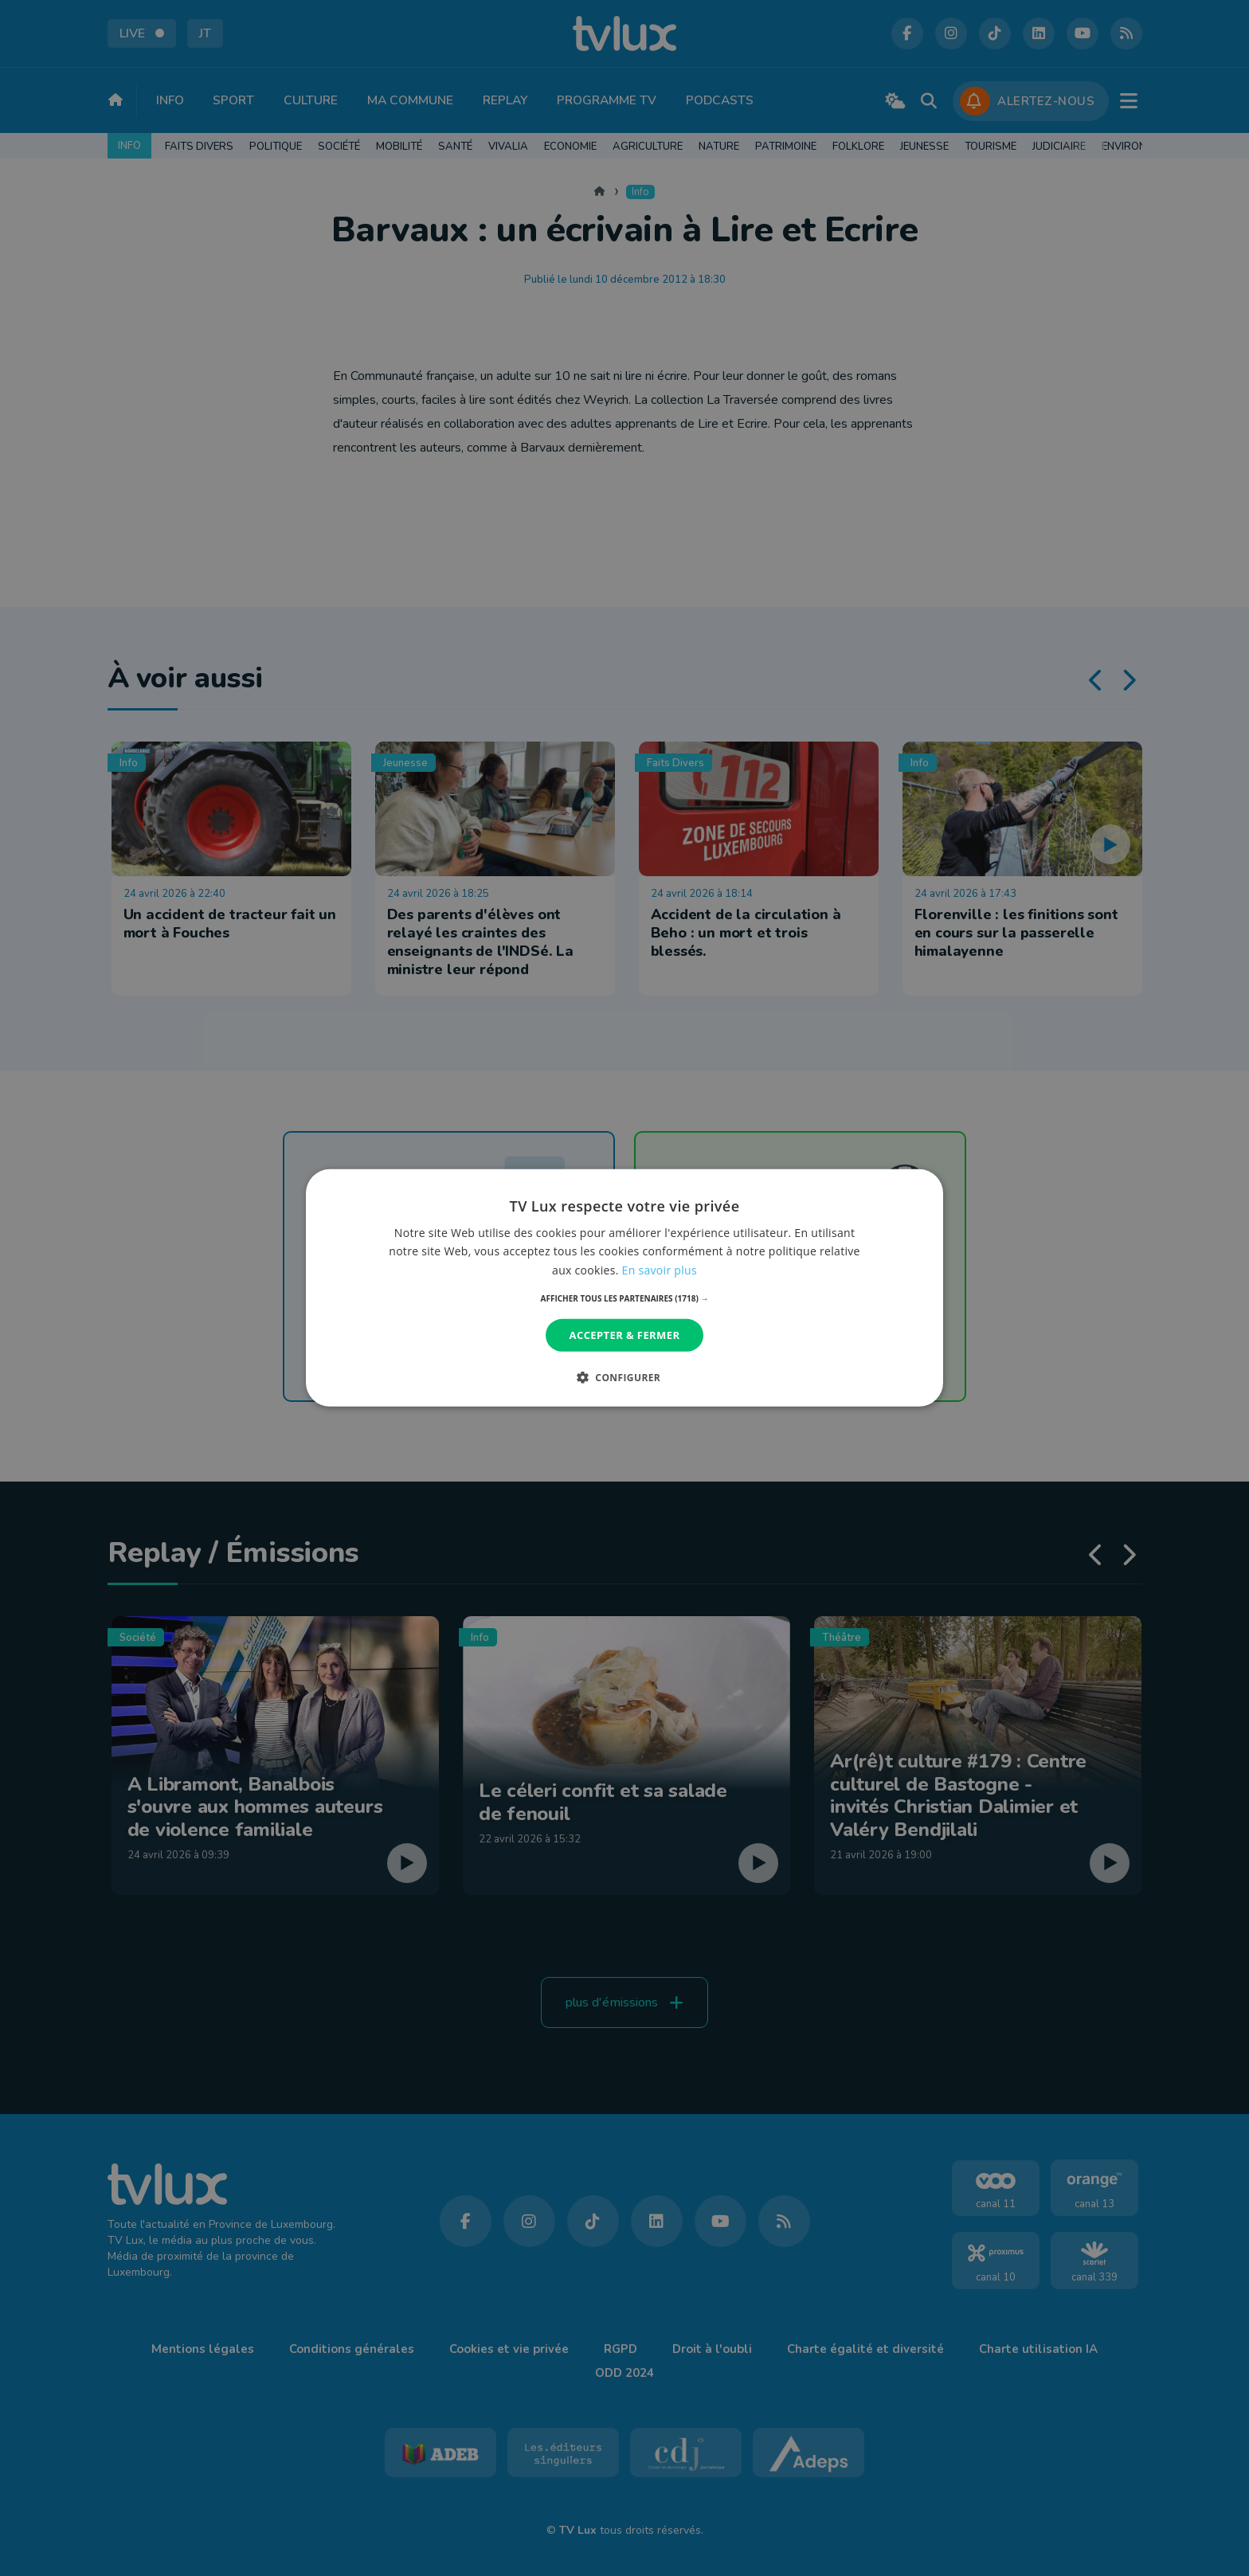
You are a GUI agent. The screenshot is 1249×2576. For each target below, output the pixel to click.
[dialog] (624, 1288)
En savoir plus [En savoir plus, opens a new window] (659, 1269)
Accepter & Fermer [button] (625, 1335)
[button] (625, 1298)
